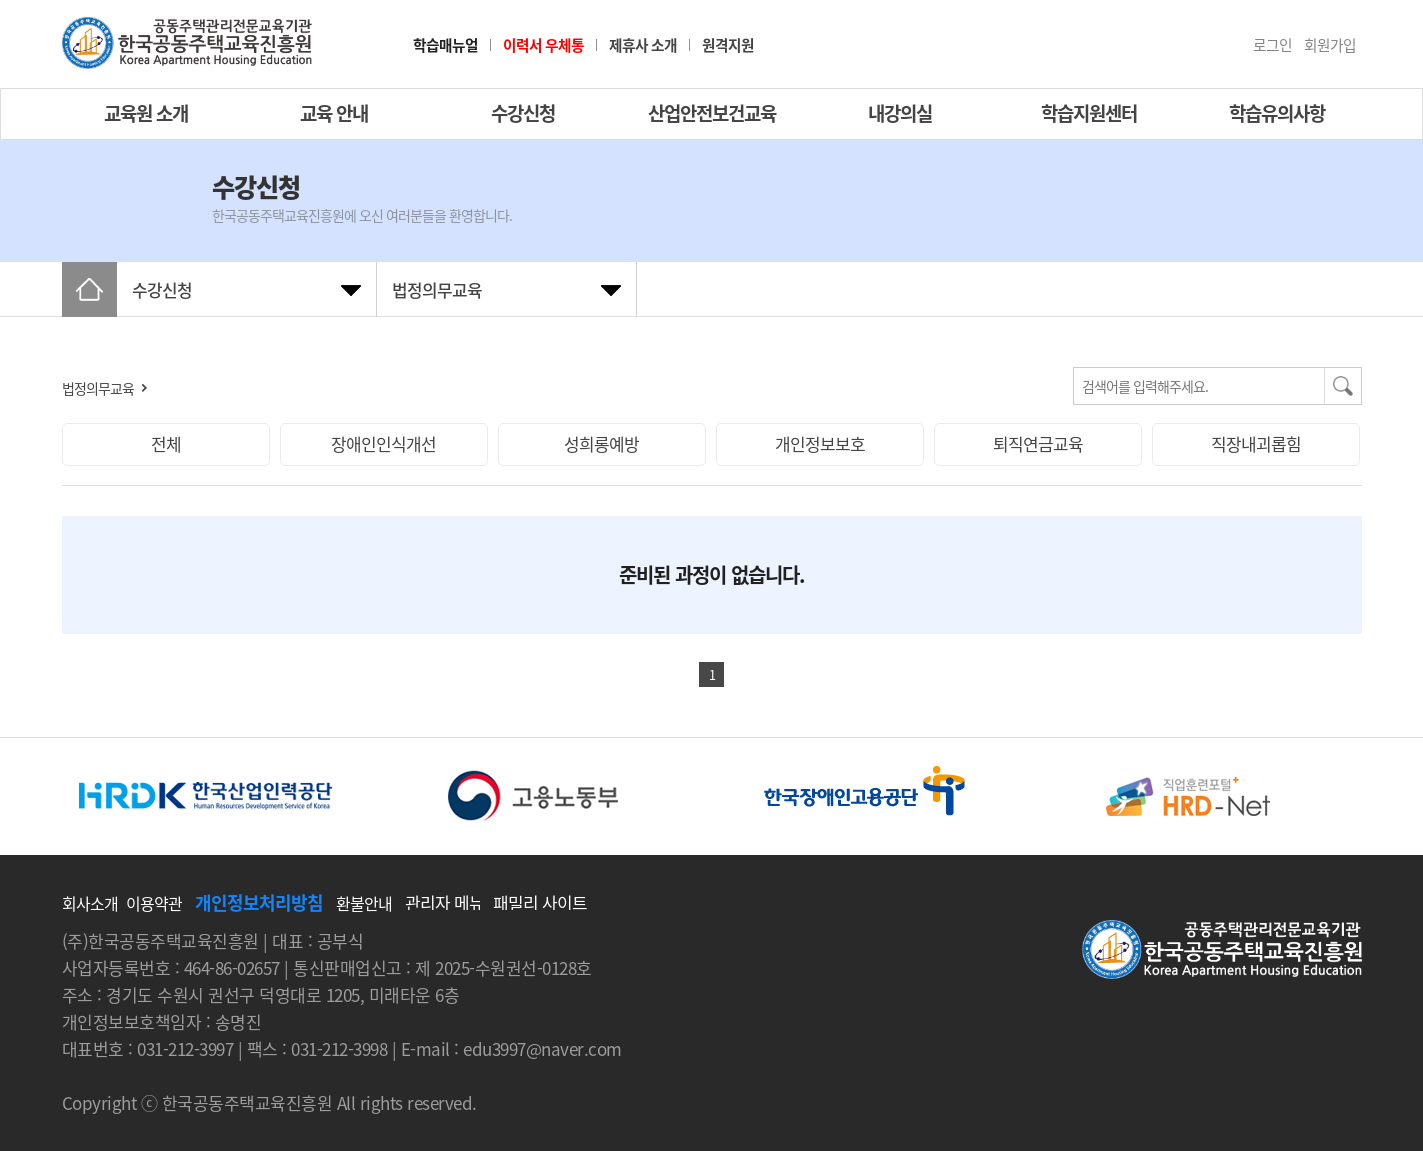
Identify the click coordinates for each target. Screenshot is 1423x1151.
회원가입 (1330, 45)
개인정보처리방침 (259, 902)
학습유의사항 (1277, 113)
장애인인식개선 (383, 443)
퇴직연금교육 (1038, 443)
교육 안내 (334, 113)
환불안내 (364, 903)
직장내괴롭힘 (1256, 443)
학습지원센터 (1089, 113)
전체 (166, 443)
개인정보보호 (820, 443)
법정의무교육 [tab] (437, 289)
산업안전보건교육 (712, 113)
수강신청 (523, 113)
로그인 (1272, 45)
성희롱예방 (601, 443)
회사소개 (90, 903)
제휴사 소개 (643, 45)
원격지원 (728, 45)
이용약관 (154, 903)
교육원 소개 (146, 113)
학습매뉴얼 (445, 45)
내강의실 (900, 113)
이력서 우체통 (543, 45)
